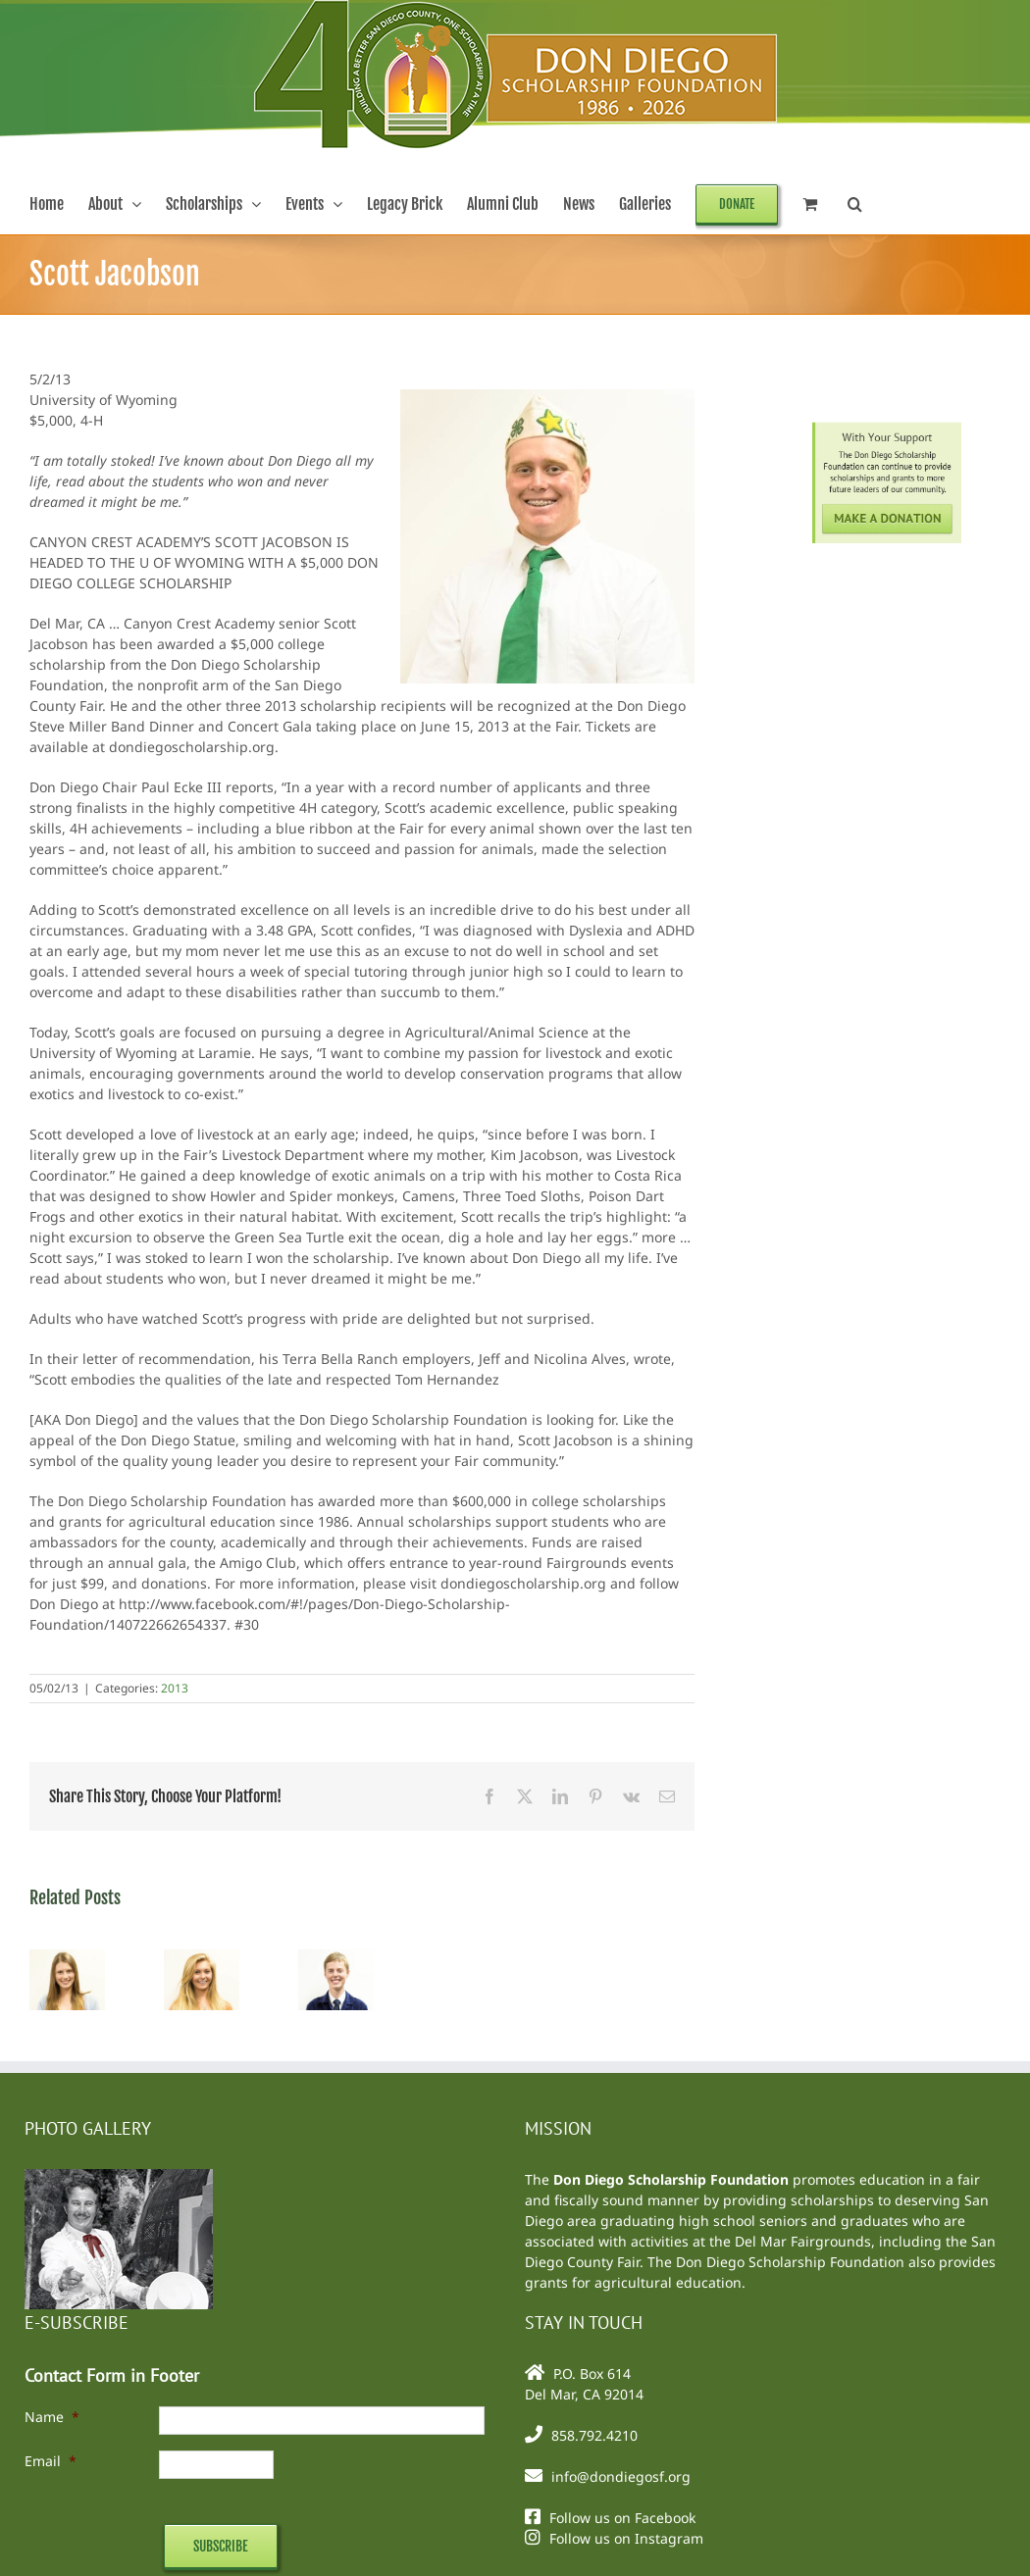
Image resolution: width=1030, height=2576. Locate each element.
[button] (855, 204)
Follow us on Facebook (622, 2517)
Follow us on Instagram (626, 2538)
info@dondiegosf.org (621, 2476)
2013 (174, 1688)
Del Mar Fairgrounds (803, 2241)
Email (51, 2460)
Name (52, 2416)
